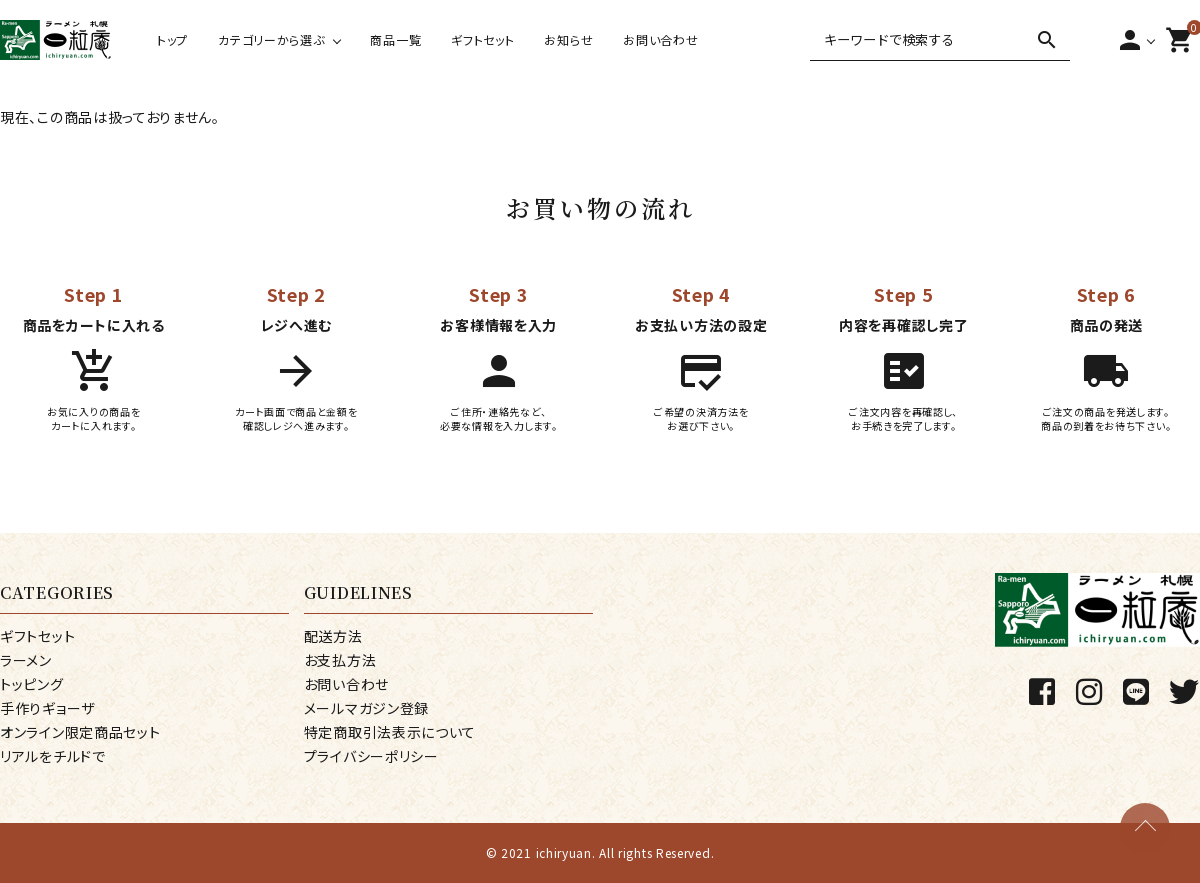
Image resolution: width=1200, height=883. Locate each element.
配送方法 (333, 636)
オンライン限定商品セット (80, 732)
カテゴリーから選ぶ (271, 39)
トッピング (32, 684)
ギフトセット (482, 39)
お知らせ (568, 39)
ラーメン (26, 660)
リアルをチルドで (53, 756)
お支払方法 (340, 660)
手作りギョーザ (47, 708)
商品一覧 (395, 39)
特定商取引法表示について (390, 732)
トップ (172, 39)
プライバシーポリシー (371, 756)
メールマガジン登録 (366, 708)
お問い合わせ (660, 39)
